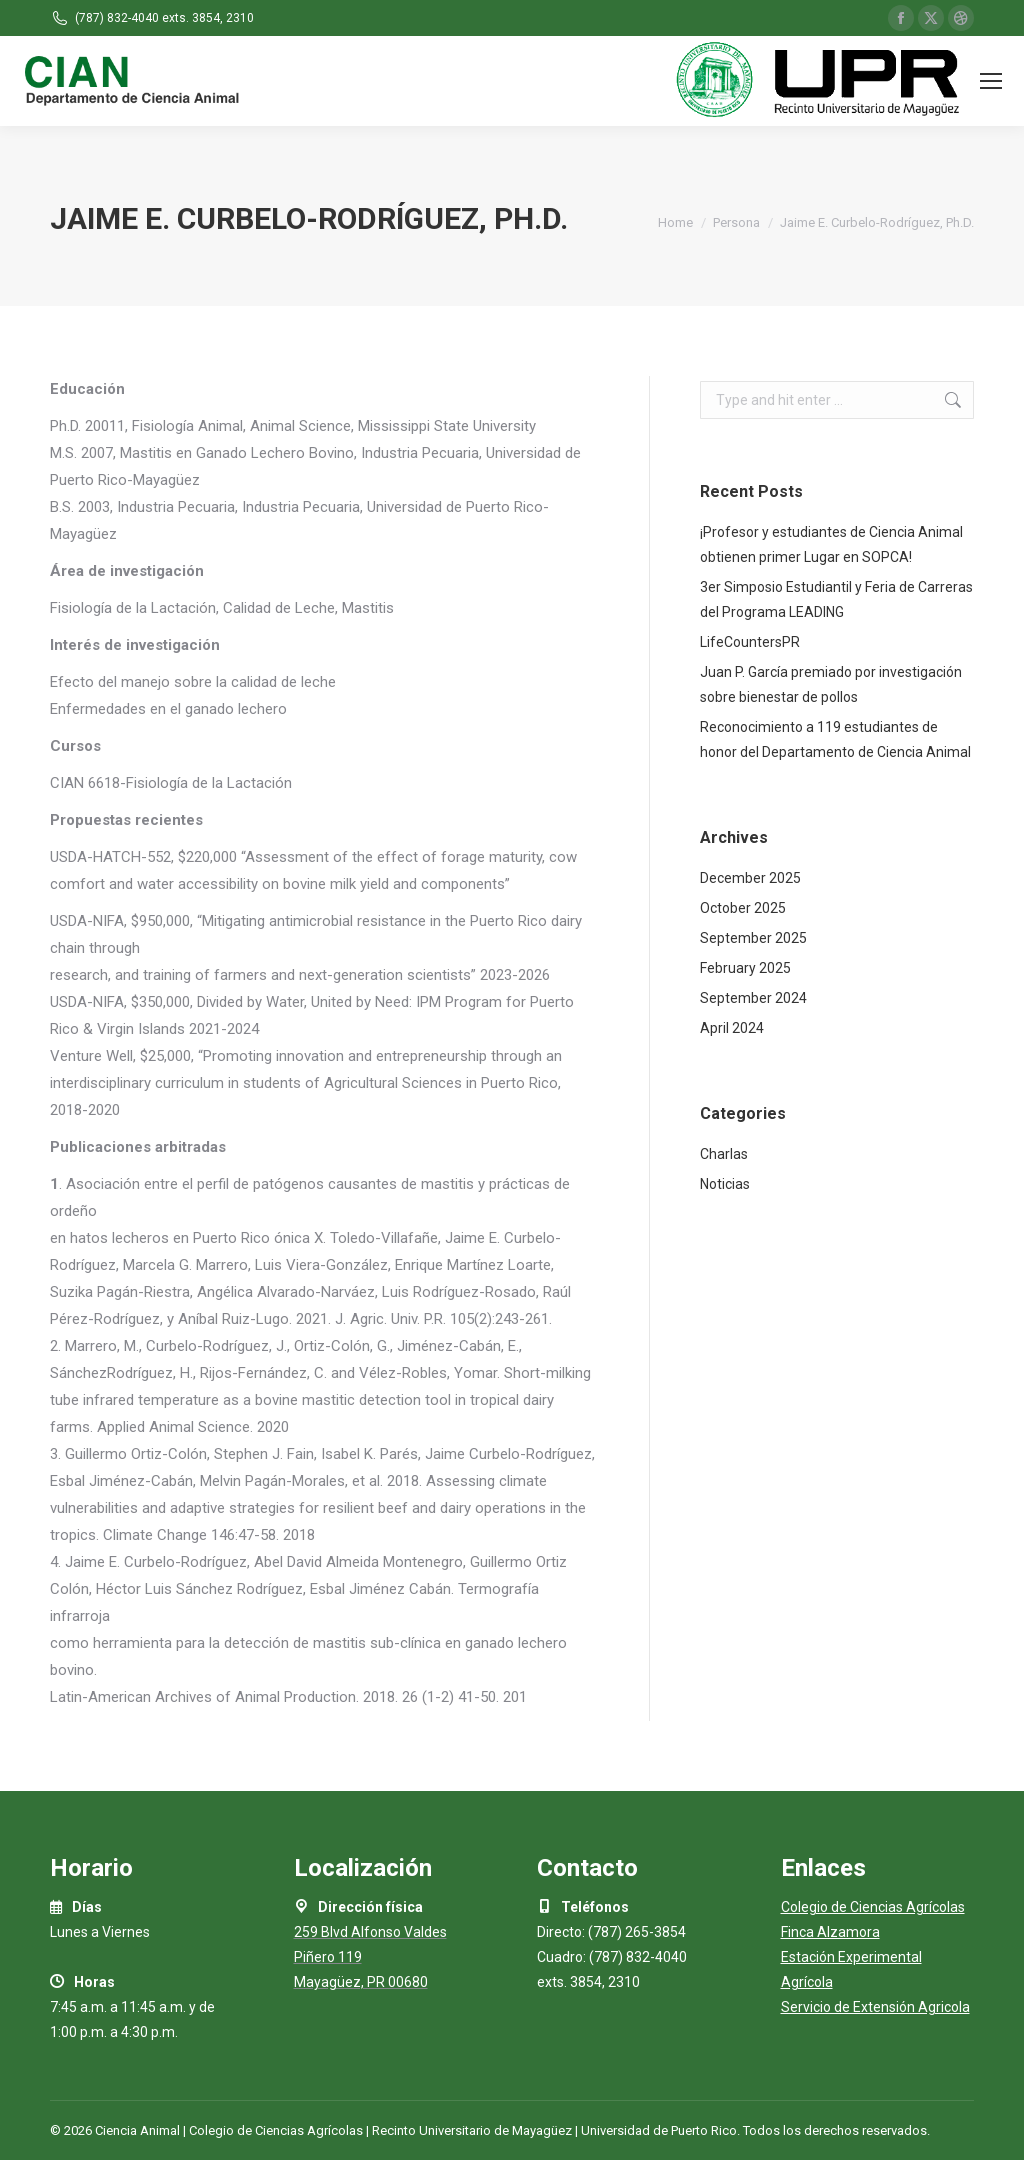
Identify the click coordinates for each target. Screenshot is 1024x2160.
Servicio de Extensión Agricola (875, 2007)
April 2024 (732, 1028)
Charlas (724, 1154)
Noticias (725, 1184)
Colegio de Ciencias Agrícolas (873, 1907)
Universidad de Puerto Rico (659, 2130)
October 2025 (743, 908)
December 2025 (750, 878)
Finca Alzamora (830, 1932)
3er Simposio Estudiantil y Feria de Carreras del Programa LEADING (836, 599)
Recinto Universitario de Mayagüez (472, 2130)
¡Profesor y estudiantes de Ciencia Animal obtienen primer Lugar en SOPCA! (831, 544)
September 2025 (753, 938)
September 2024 (753, 998)
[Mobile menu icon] (991, 81)
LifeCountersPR (750, 642)
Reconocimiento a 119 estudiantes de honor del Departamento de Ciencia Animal (835, 739)
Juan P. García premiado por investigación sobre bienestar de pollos (831, 684)
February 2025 (745, 968)
